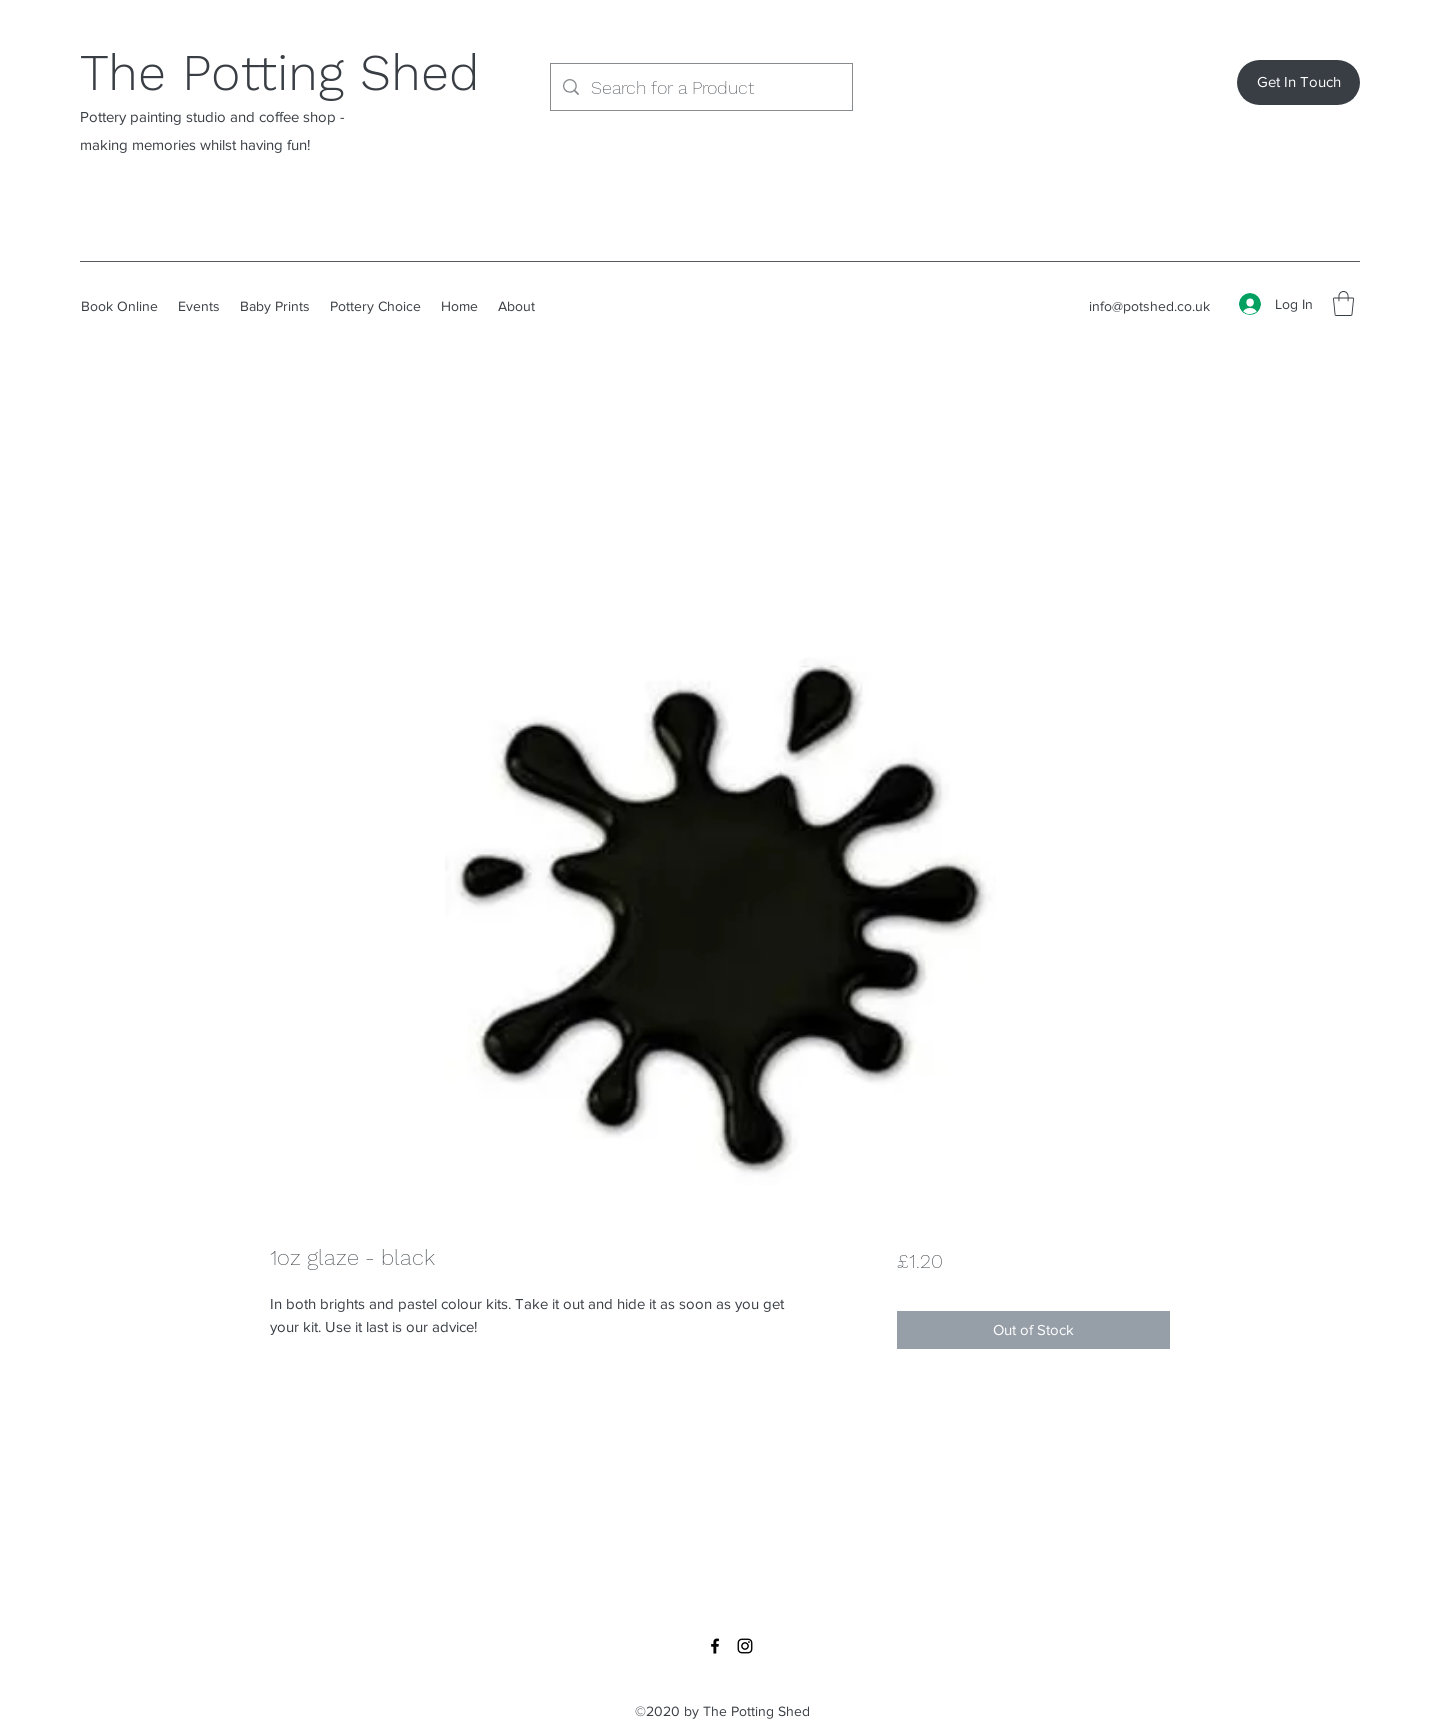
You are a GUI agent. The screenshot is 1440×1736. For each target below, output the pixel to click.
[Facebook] (715, 1646)
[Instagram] (745, 1646)
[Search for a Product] (700, 88)
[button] (1343, 303)
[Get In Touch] (1298, 82)
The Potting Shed (279, 72)
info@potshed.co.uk (1149, 306)
